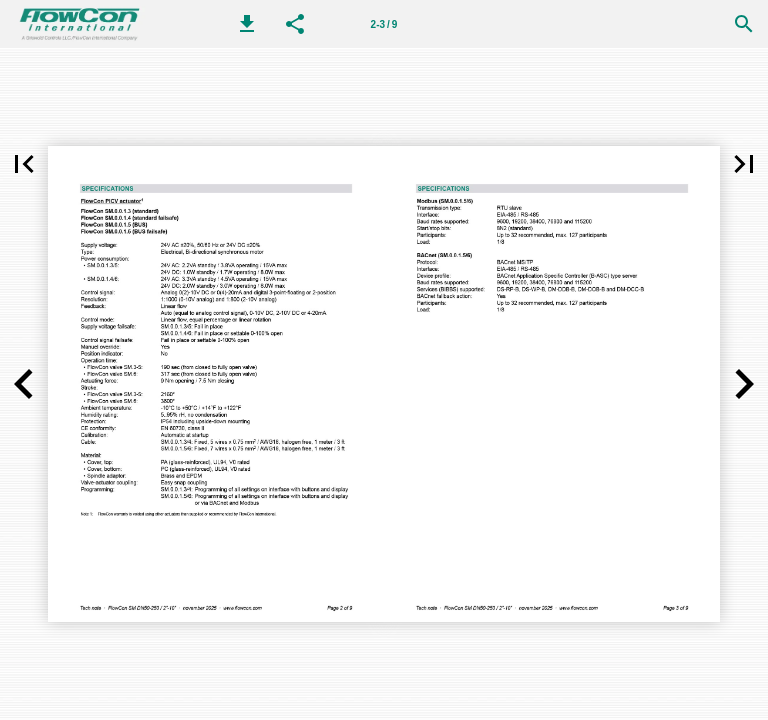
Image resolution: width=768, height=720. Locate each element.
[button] (247, 24)
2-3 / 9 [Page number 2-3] (384, 24)
